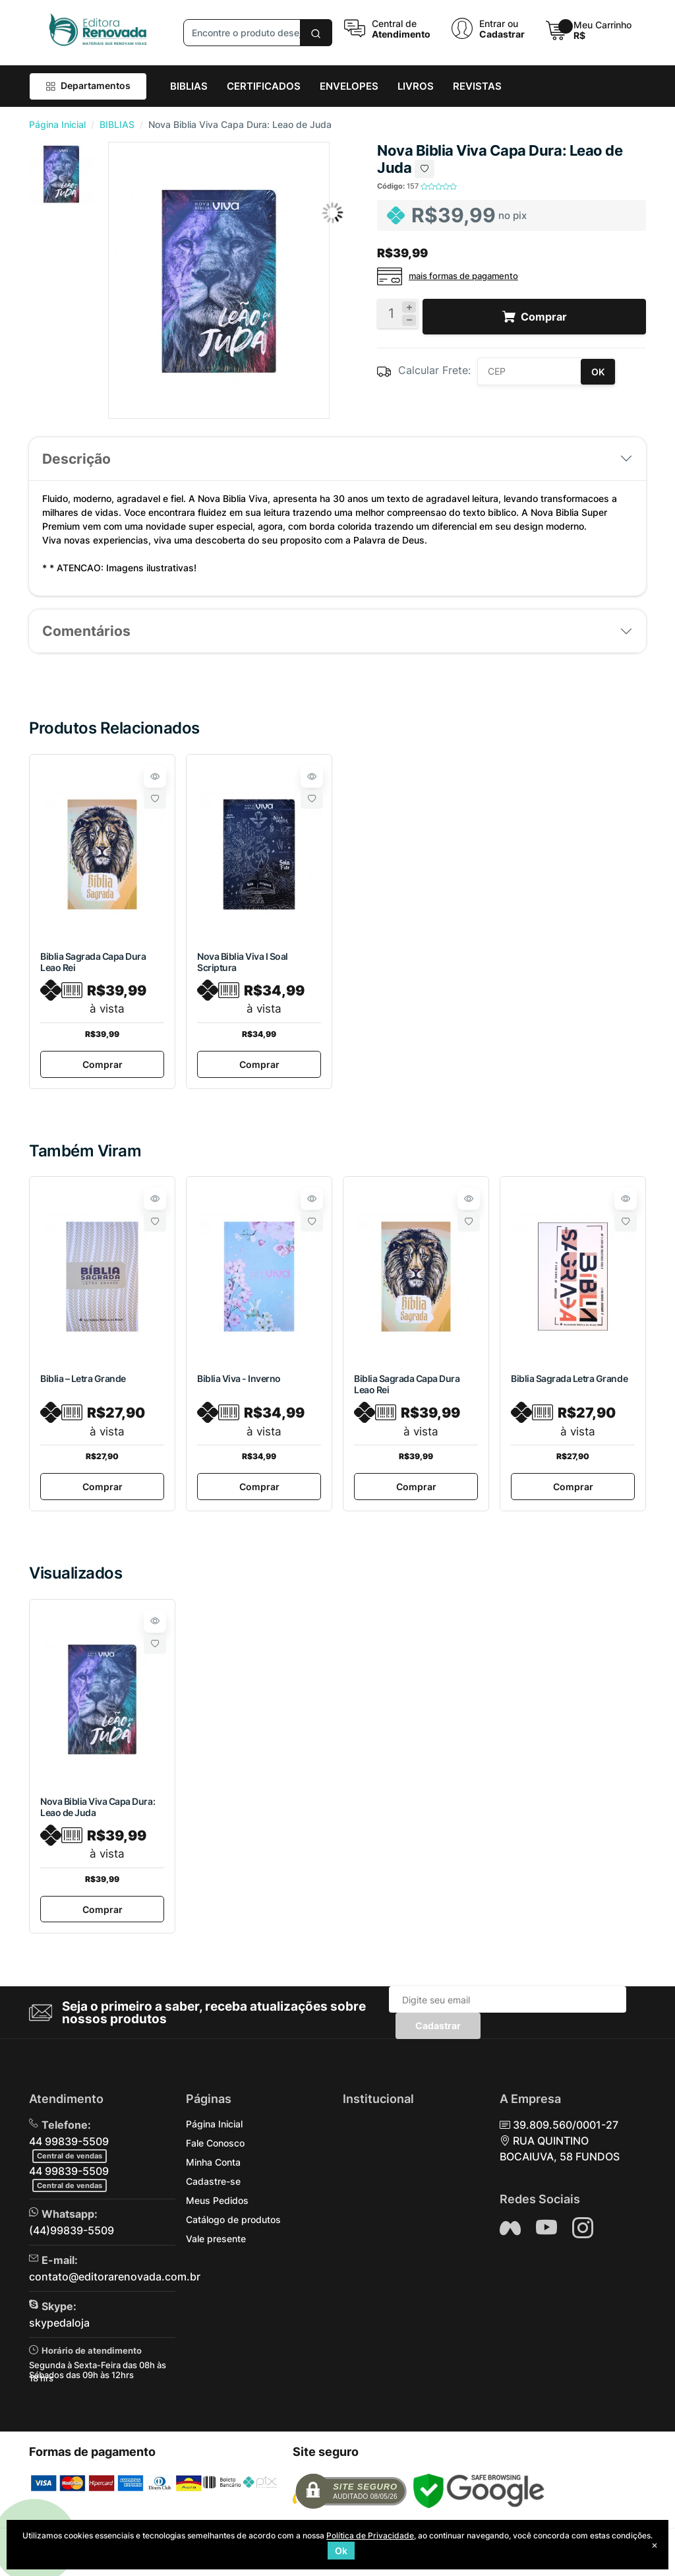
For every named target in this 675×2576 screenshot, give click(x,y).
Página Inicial (57, 124)
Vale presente (216, 2244)
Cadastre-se (213, 2187)
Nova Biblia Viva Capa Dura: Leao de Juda (97, 1811)
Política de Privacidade (370, 2535)
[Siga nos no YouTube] (546, 2233)
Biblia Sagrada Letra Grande (569, 1380)
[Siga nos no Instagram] (582, 2233)
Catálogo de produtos (233, 2225)
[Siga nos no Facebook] (510, 2233)
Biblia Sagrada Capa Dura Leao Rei (93, 962)
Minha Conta (213, 2168)
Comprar (102, 1066)
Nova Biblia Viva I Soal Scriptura (242, 962)
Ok (341, 2550)
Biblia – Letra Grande (83, 1380)
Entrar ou (498, 23)
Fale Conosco (215, 2148)
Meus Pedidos (217, 2206)
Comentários (86, 631)
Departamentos (88, 85)
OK (597, 371)
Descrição (76, 459)
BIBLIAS (117, 124)
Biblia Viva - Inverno (239, 1380)
